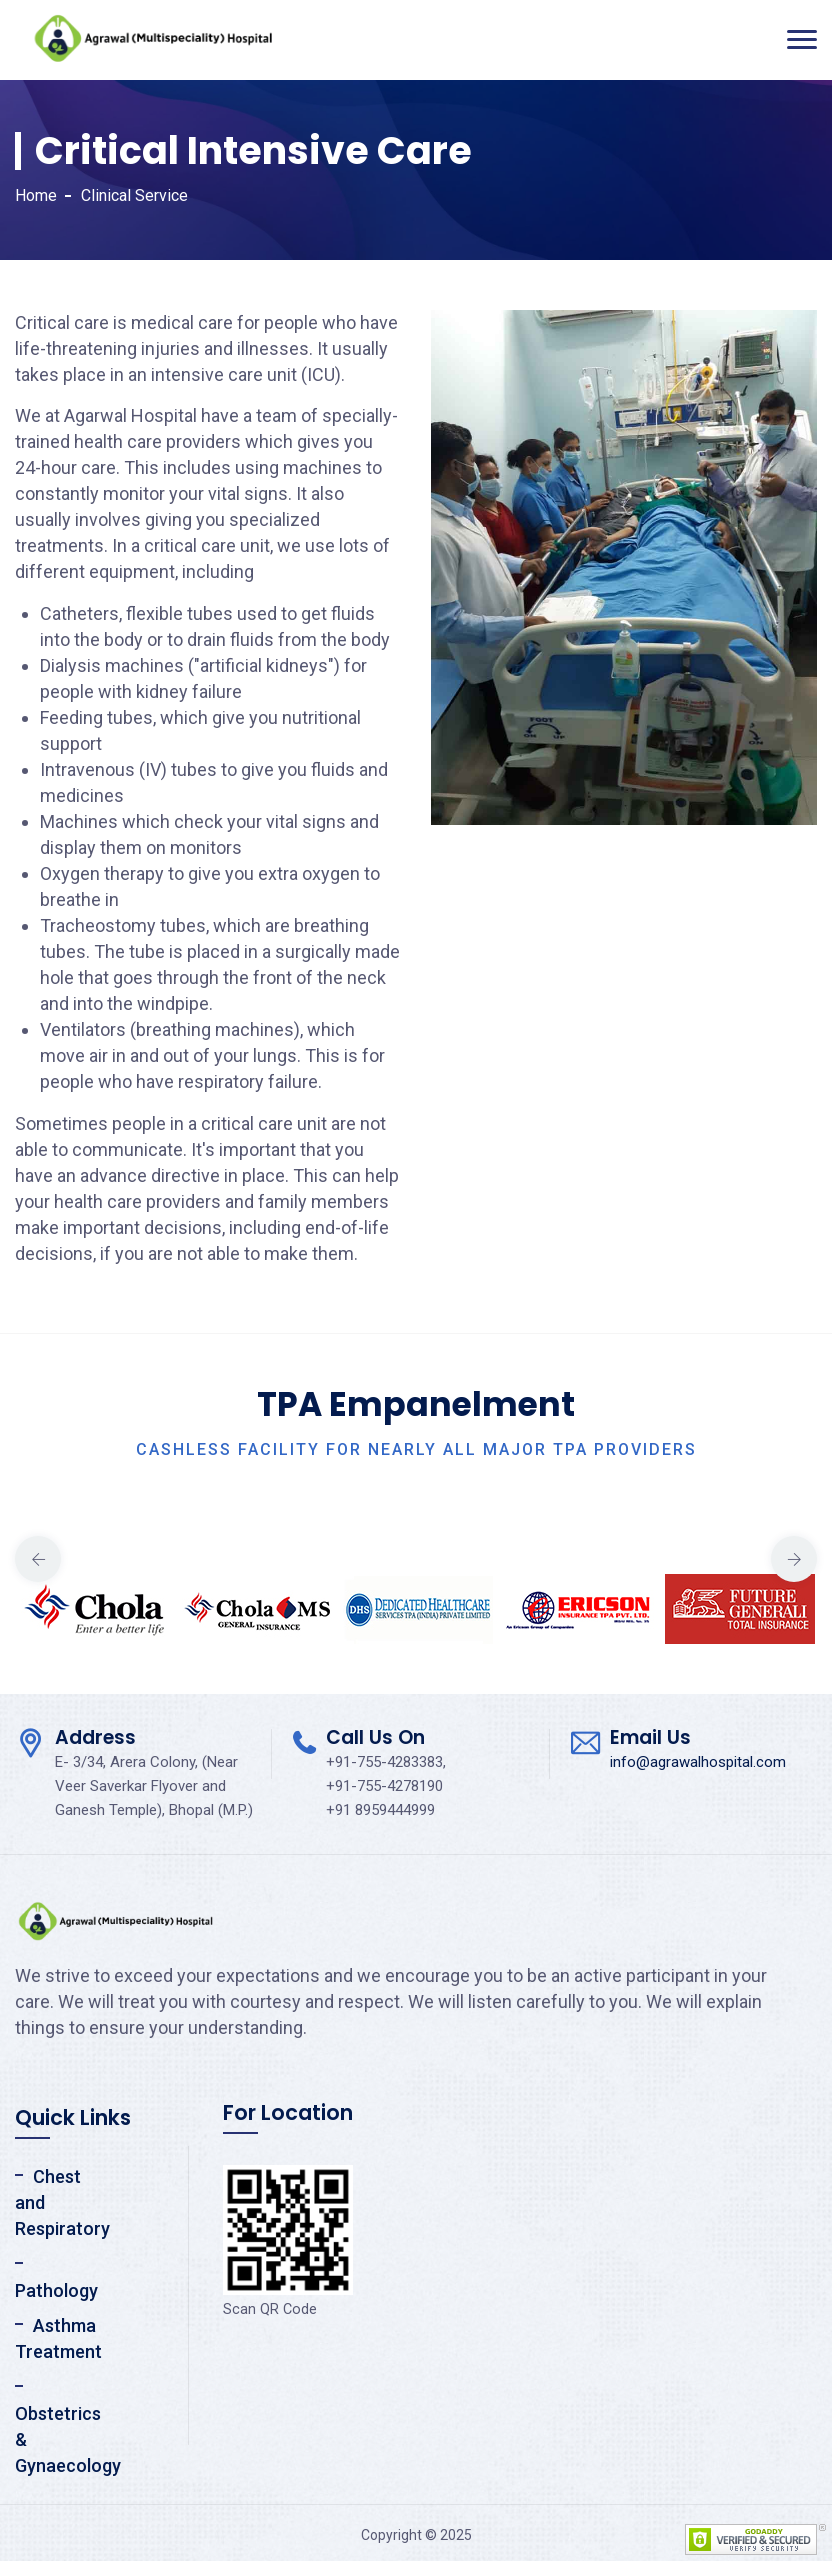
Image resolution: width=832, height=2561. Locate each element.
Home (36, 195)
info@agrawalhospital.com (698, 1762)
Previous (38, 1559)
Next (794, 1559)
